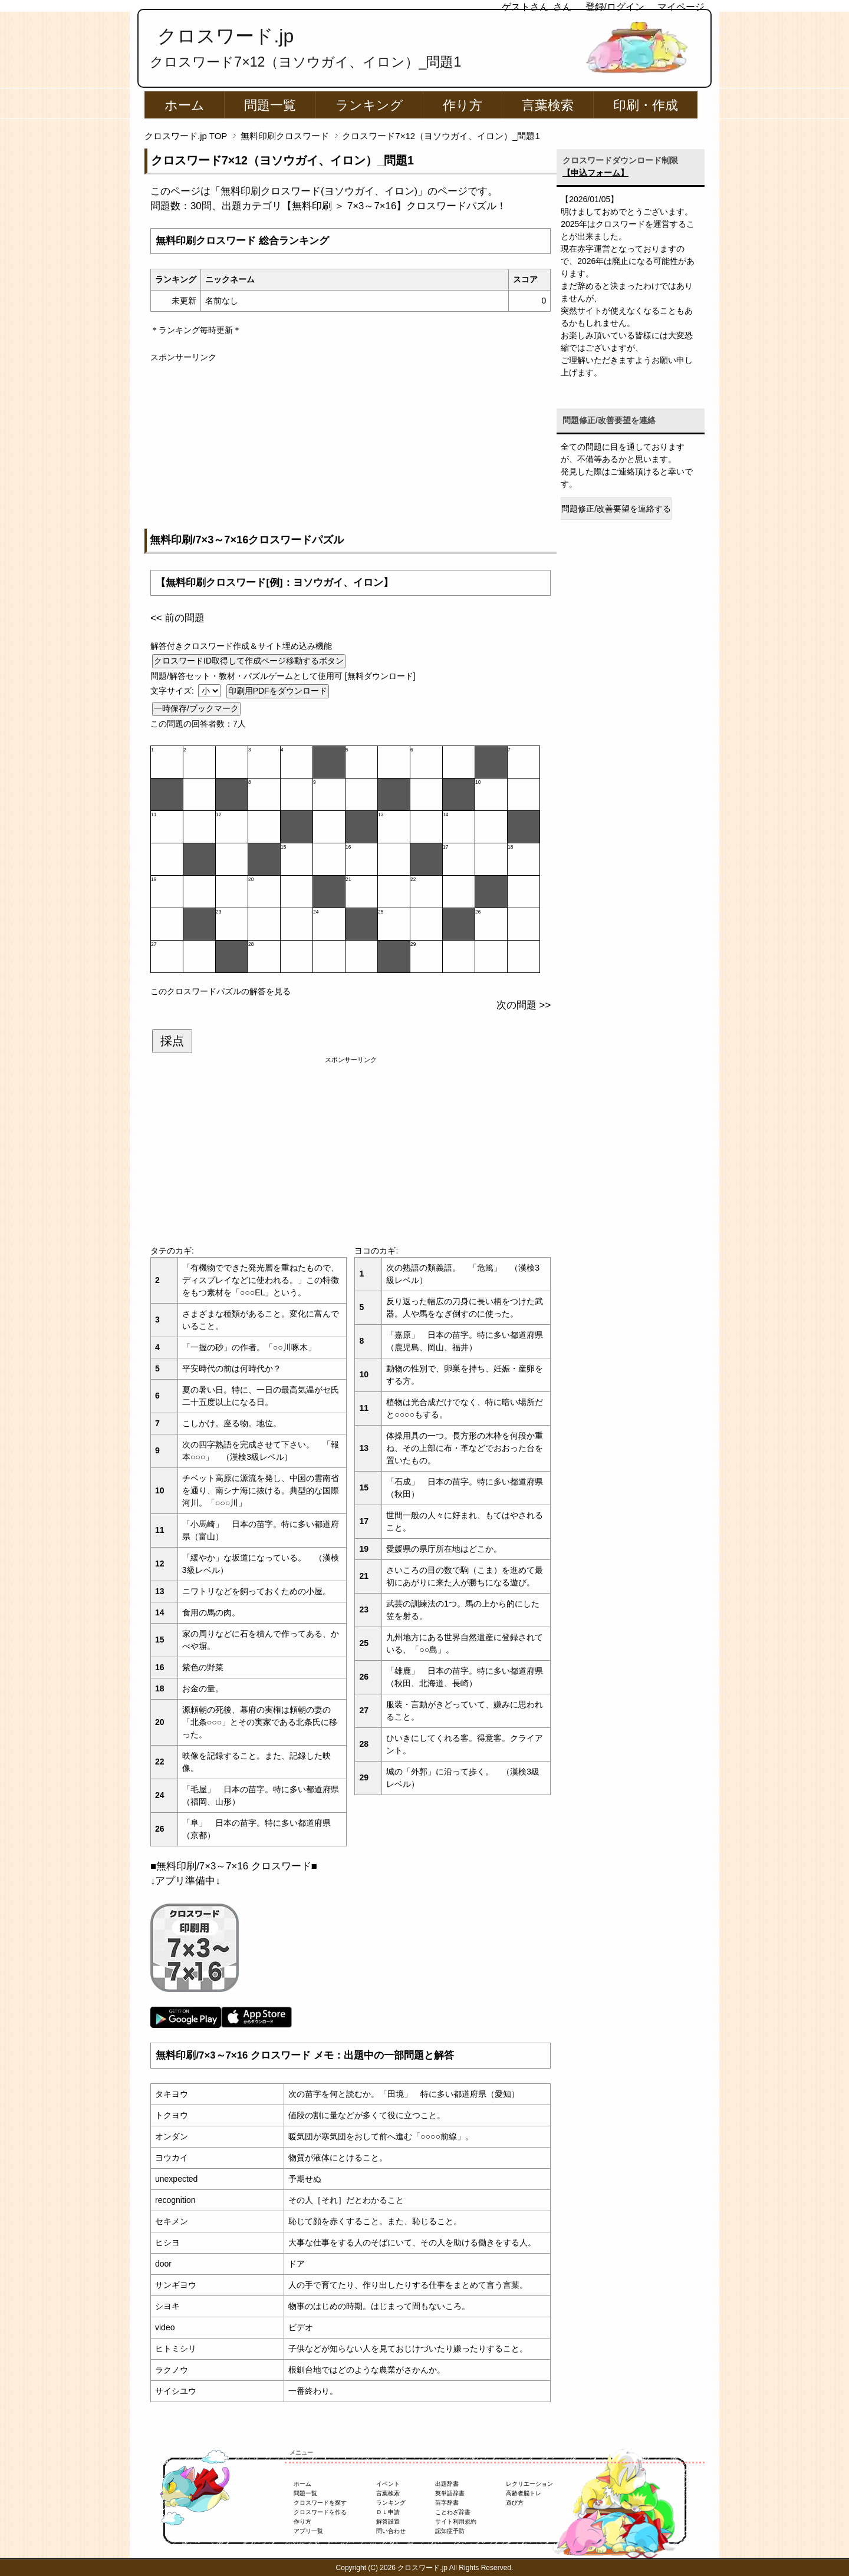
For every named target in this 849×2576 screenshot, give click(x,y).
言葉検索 (548, 105)
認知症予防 (450, 2531)
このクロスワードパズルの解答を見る (220, 991)
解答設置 (388, 2521)
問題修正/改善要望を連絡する (616, 508)
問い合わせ (391, 2531)
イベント (388, 2484)
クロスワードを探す (320, 2502)
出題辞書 (447, 2484)
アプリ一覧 (308, 2531)
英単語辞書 (450, 2493)
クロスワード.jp (225, 36)
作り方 (462, 105)
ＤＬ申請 (388, 2512)
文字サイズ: (173, 690)
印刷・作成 (645, 105)
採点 (172, 1040)
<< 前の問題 (177, 618)
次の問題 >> (523, 1005)
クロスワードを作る (320, 2512)
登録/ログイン (614, 7)
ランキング (369, 105)
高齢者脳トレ (523, 2493)
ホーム (184, 105)
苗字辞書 (447, 2502)
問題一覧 (270, 105)
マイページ (681, 7)
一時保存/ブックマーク (196, 708)
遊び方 (515, 2502)
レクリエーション (529, 2484)
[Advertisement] (350, 446)
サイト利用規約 (455, 2521)
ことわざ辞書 (452, 2512)
